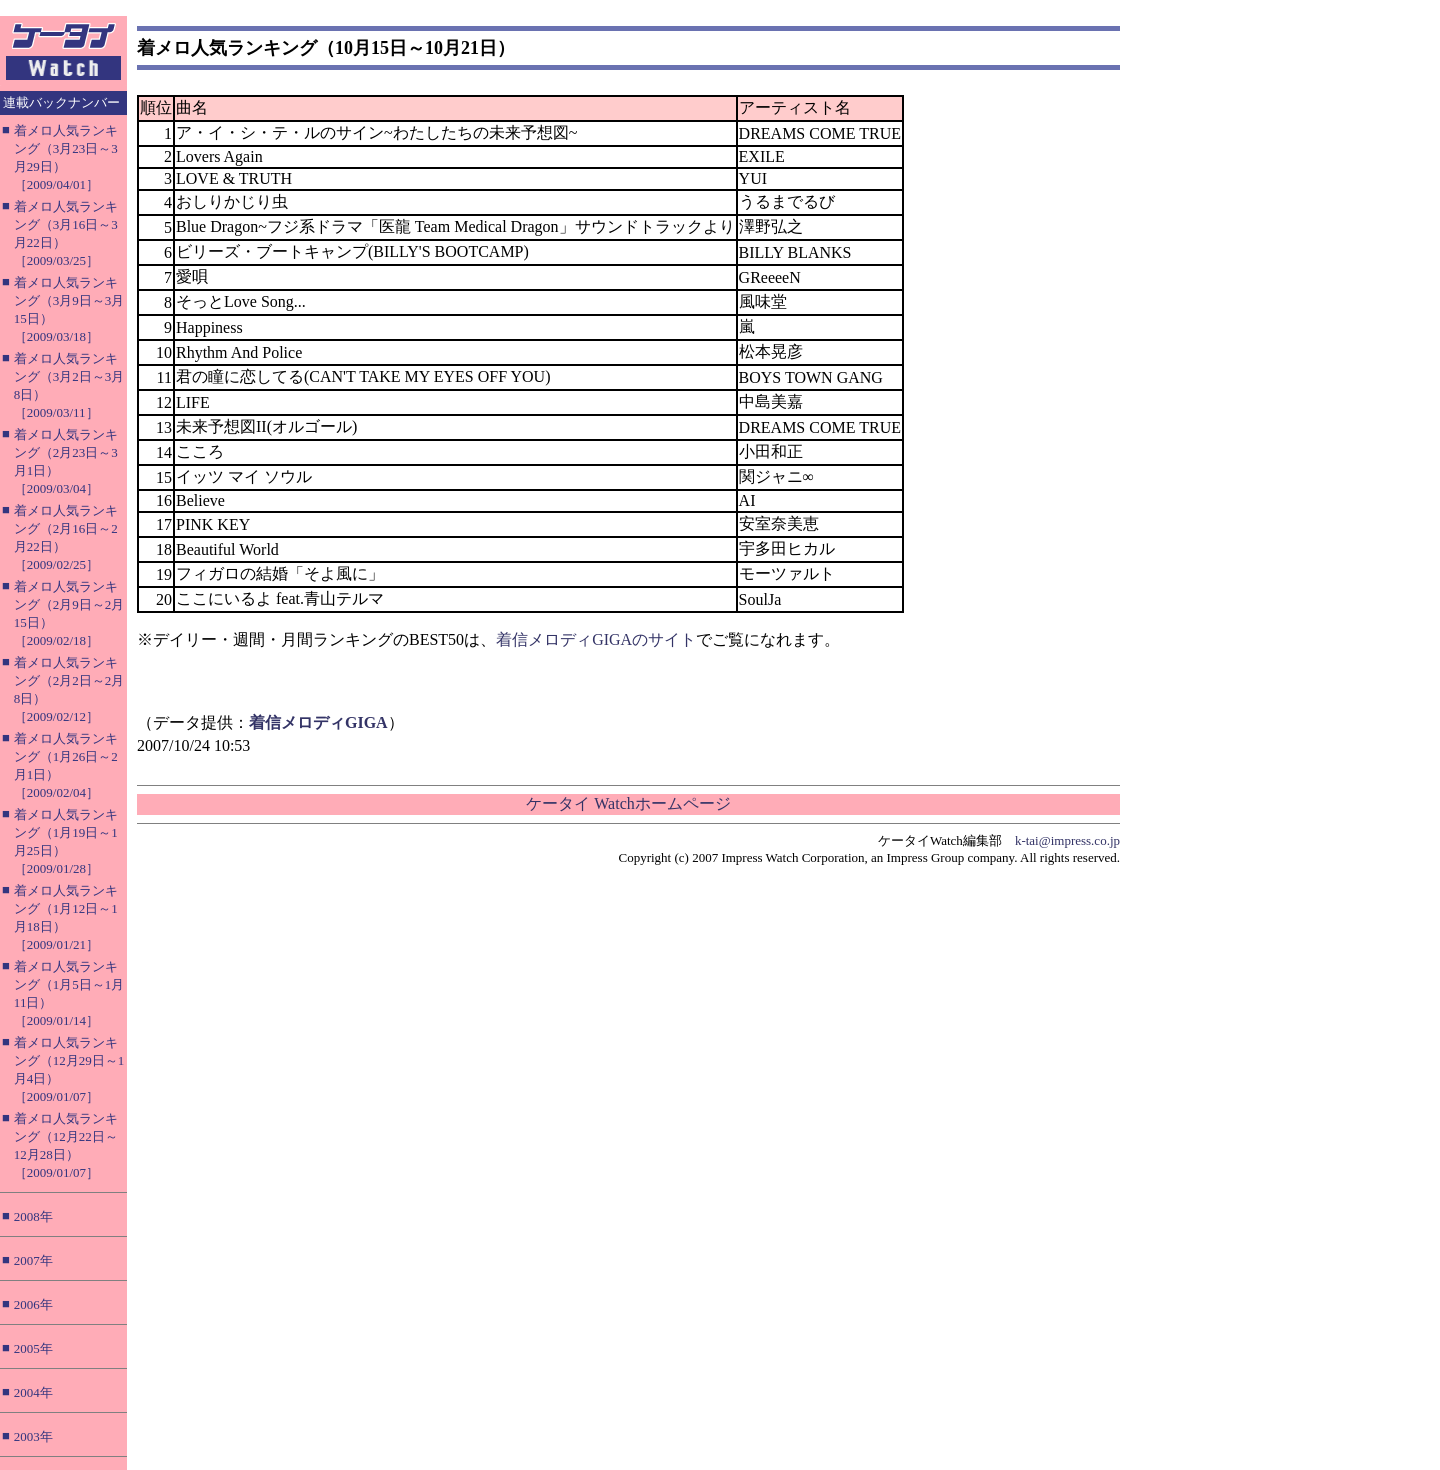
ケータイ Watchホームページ (628, 803)
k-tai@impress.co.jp (1067, 840)
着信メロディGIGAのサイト (596, 639)
